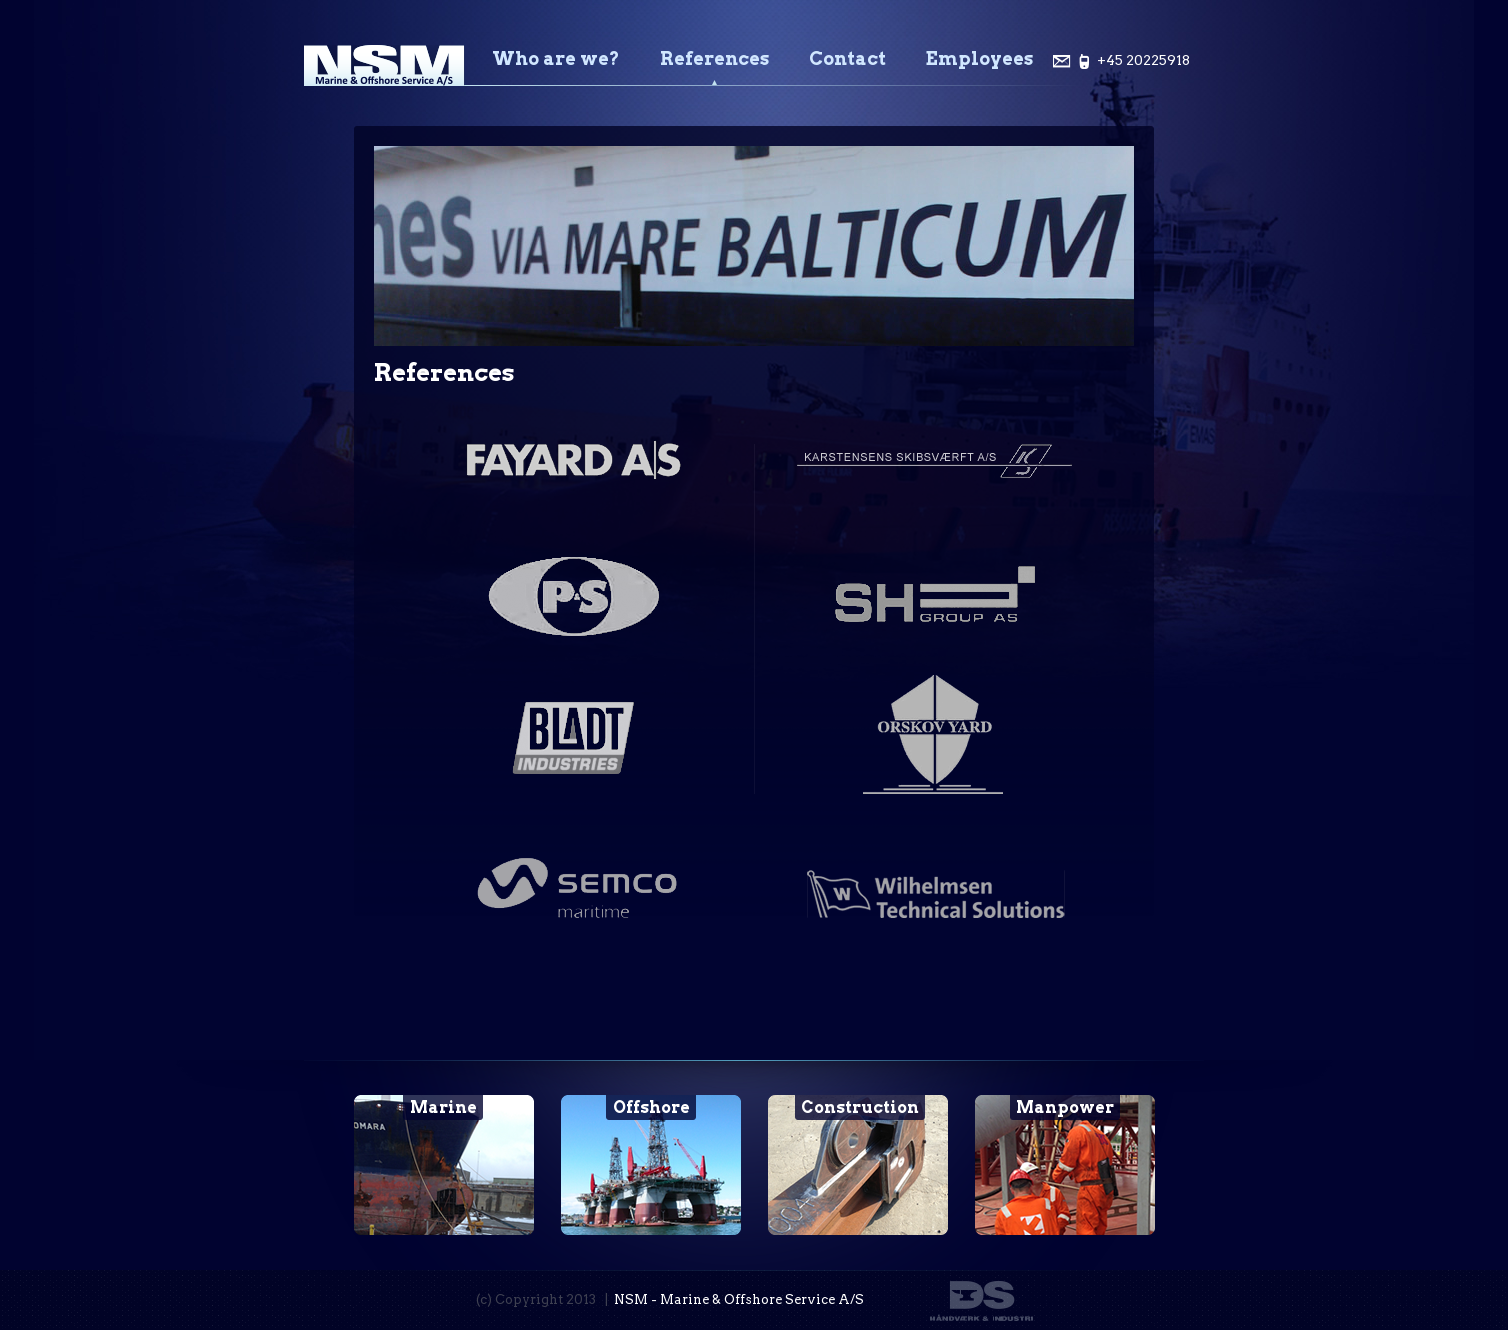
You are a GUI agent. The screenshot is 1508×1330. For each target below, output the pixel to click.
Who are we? (556, 58)
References (714, 58)
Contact (847, 58)
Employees (979, 58)
